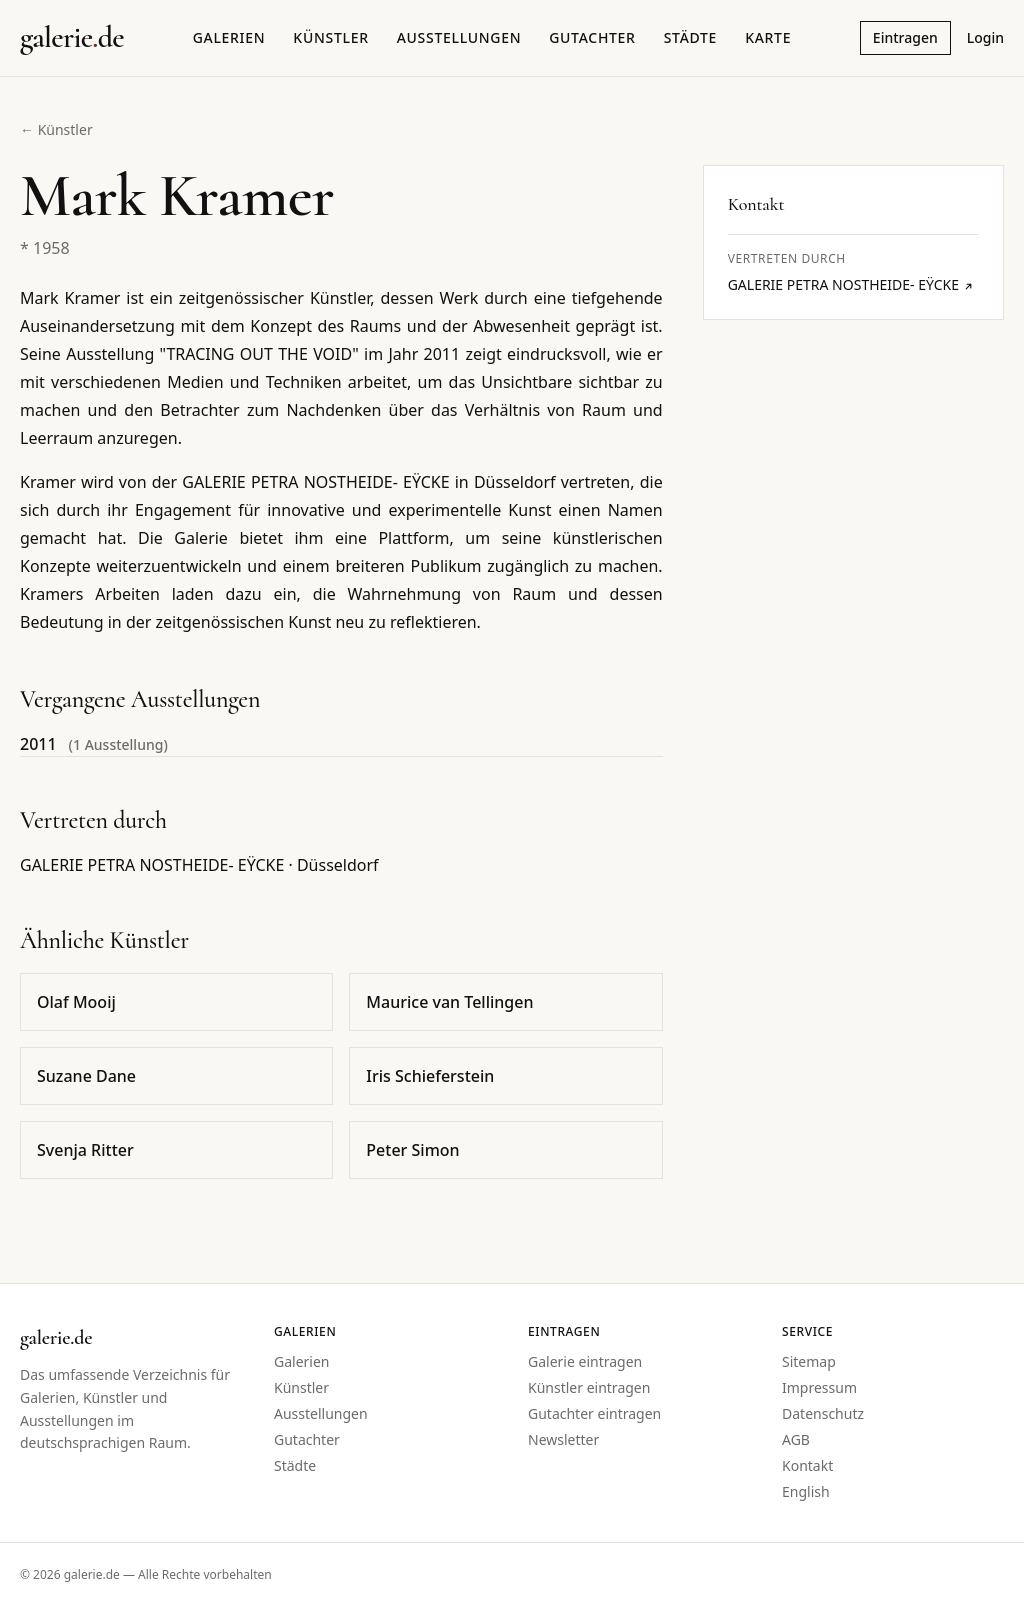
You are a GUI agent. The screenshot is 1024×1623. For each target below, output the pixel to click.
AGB (796, 1439)
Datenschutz (823, 1413)
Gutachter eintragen (594, 1413)
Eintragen (905, 37)
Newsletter (563, 1439)
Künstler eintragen (589, 1387)
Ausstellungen (459, 37)
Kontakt (807, 1465)
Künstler (330, 37)
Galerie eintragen (585, 1361)
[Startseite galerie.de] (72, 38)
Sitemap (809, 1361)
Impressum (819, 1387)
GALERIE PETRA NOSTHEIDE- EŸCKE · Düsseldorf (199, 865)
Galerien (229, 37)
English (806, 1491)
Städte (690, 37)
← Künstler (56, 129)
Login (985, 37)
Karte (768, 37)
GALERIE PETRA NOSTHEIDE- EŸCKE (851, 284)
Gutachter (592, 37)
